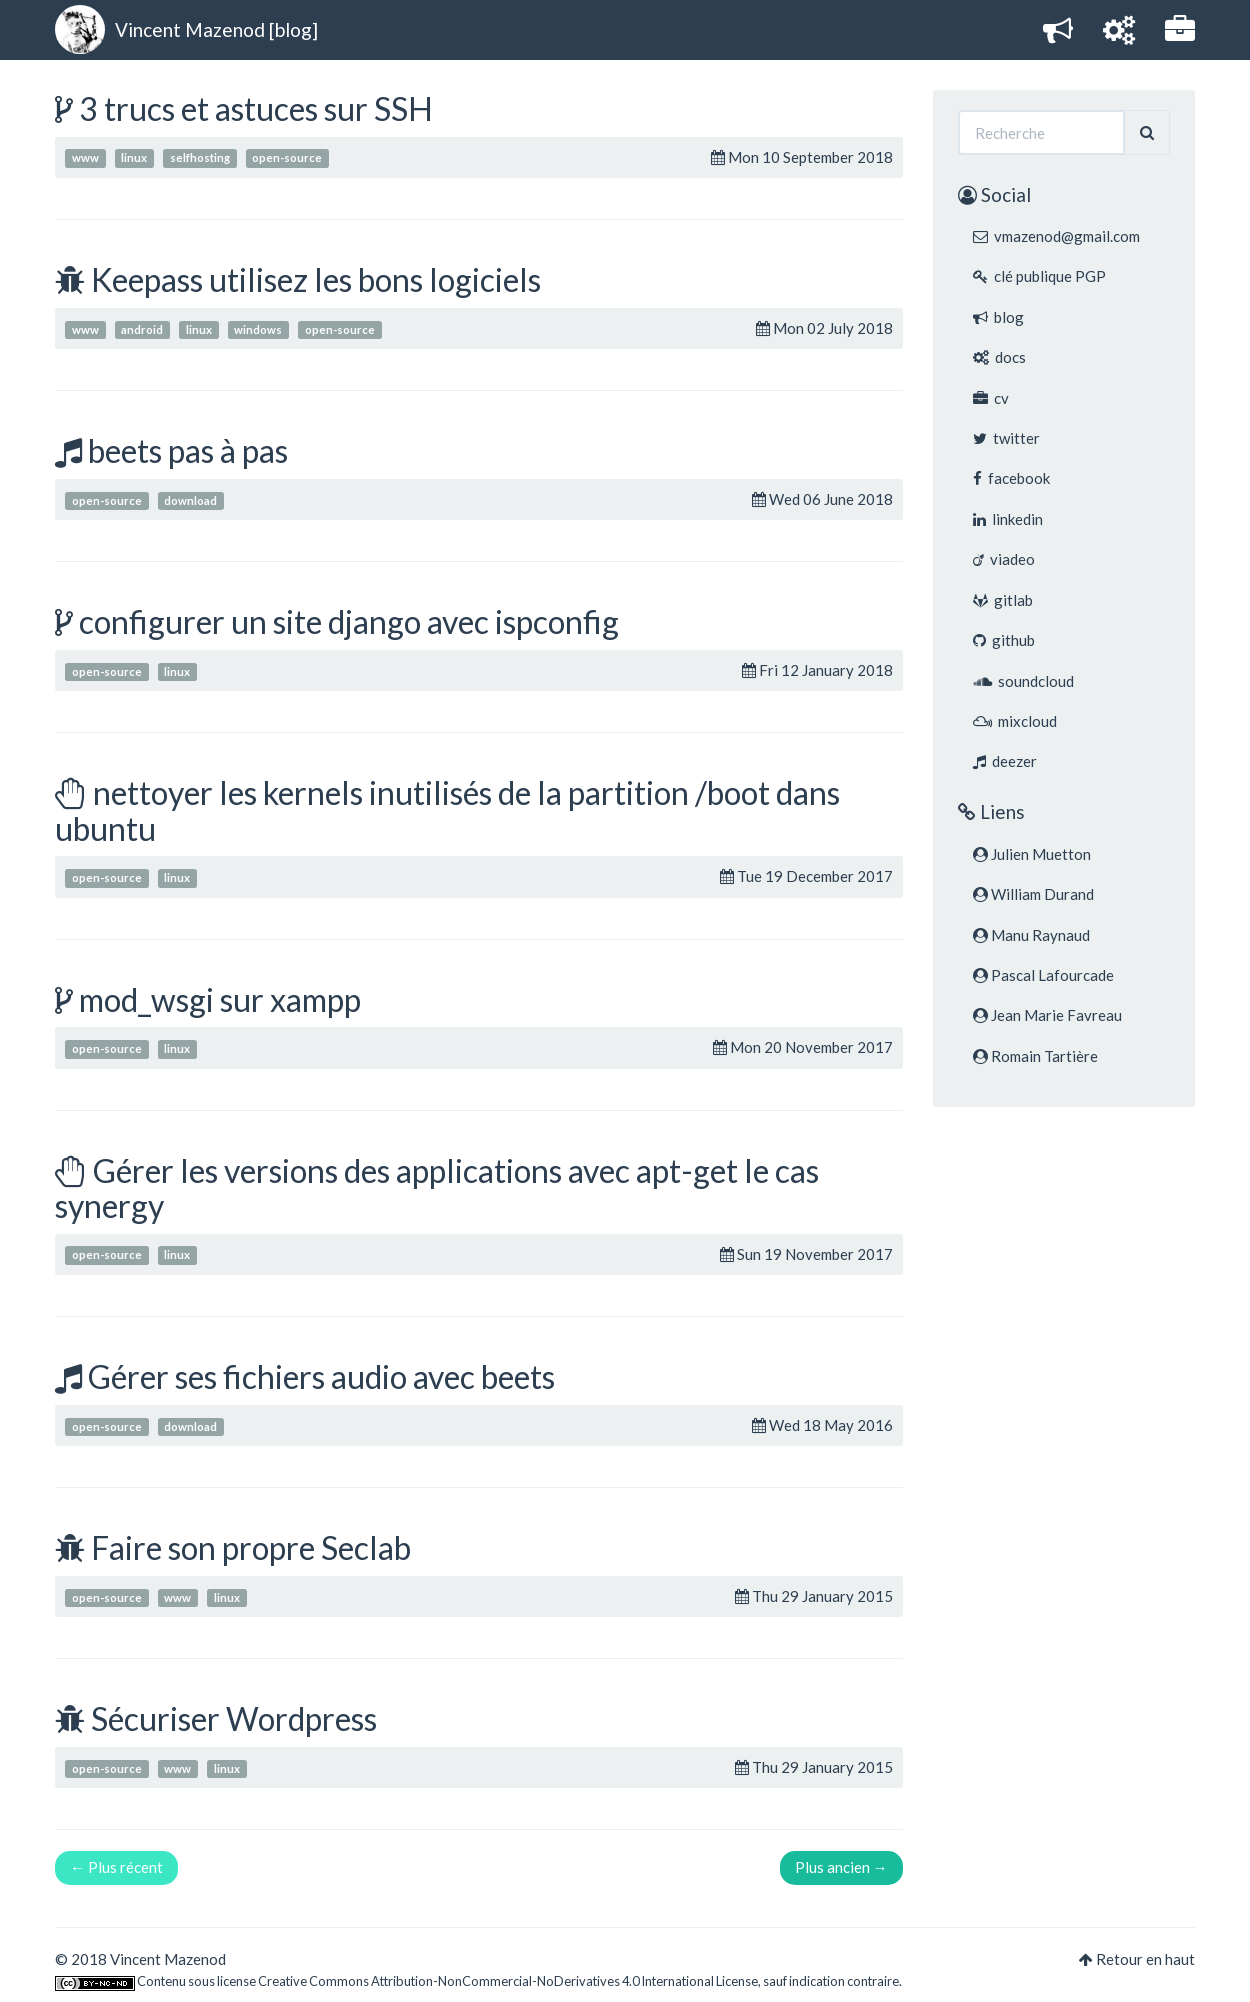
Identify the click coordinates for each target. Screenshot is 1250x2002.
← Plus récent (116, 1867)
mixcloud (1015, 721)
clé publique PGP (1039, 276)
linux (134, 158)
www (85, 158)
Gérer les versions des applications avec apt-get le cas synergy (437, 1188)
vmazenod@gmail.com (1056, 236)
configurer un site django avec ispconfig (349, 621)
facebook (1011, 478)
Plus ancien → (841, 1867)
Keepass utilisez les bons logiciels (316, 279)
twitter (1006, 438)
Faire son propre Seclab (251, 1547)
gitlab (1003, 600)
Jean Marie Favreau (1047, 1015)
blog (998, 317)
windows (258, 329)
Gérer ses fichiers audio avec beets (321, 1376)
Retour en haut (1145, 1959)
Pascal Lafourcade (1043, 975)
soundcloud (1023, 681)
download (190, 500)
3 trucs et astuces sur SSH (256, 108)
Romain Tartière (1035, 1056)
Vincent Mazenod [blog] (216, 29)
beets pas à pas (188, 450)
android (142, 329)
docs (999, 357)
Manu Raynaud (1031, 935)
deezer (1005, 761)
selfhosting (200, 158)
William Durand (1033, 894)
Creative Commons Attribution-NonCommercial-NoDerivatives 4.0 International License (508, 1981)
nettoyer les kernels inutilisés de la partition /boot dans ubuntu (447, 810)
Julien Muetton (1032, 854)
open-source (287, 158)
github (1004, 640)
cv (991, 398)
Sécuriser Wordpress (234, 1718)
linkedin (1008, 519)
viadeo (1004, 559)
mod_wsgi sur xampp (220, 999)
